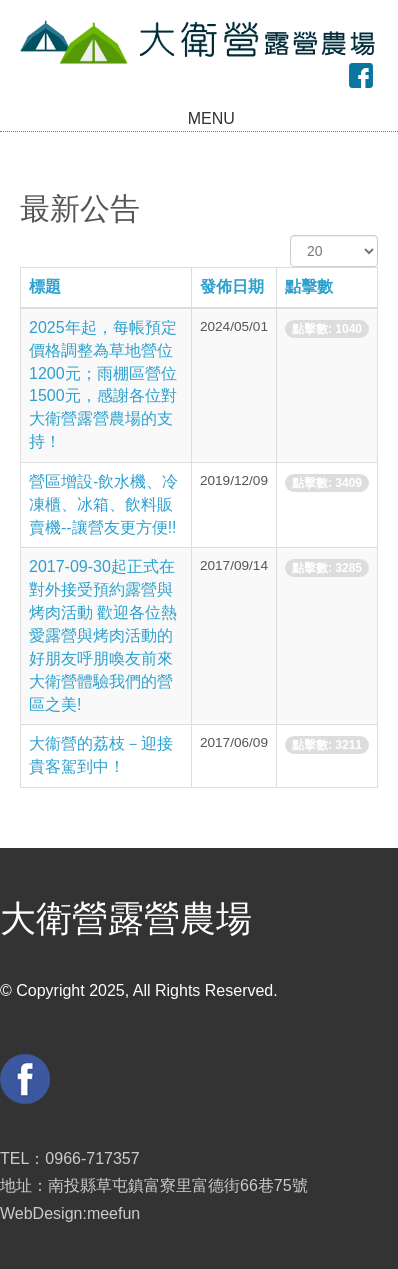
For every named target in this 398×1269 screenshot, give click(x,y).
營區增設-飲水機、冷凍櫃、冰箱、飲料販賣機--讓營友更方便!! (103, 504)
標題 (45, 286)
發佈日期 (232, 286)
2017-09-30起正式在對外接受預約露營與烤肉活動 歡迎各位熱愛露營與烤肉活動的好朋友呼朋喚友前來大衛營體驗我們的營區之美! (103, 635)
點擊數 (309, 286)
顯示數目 (290, 235)
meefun (113, 1213)
